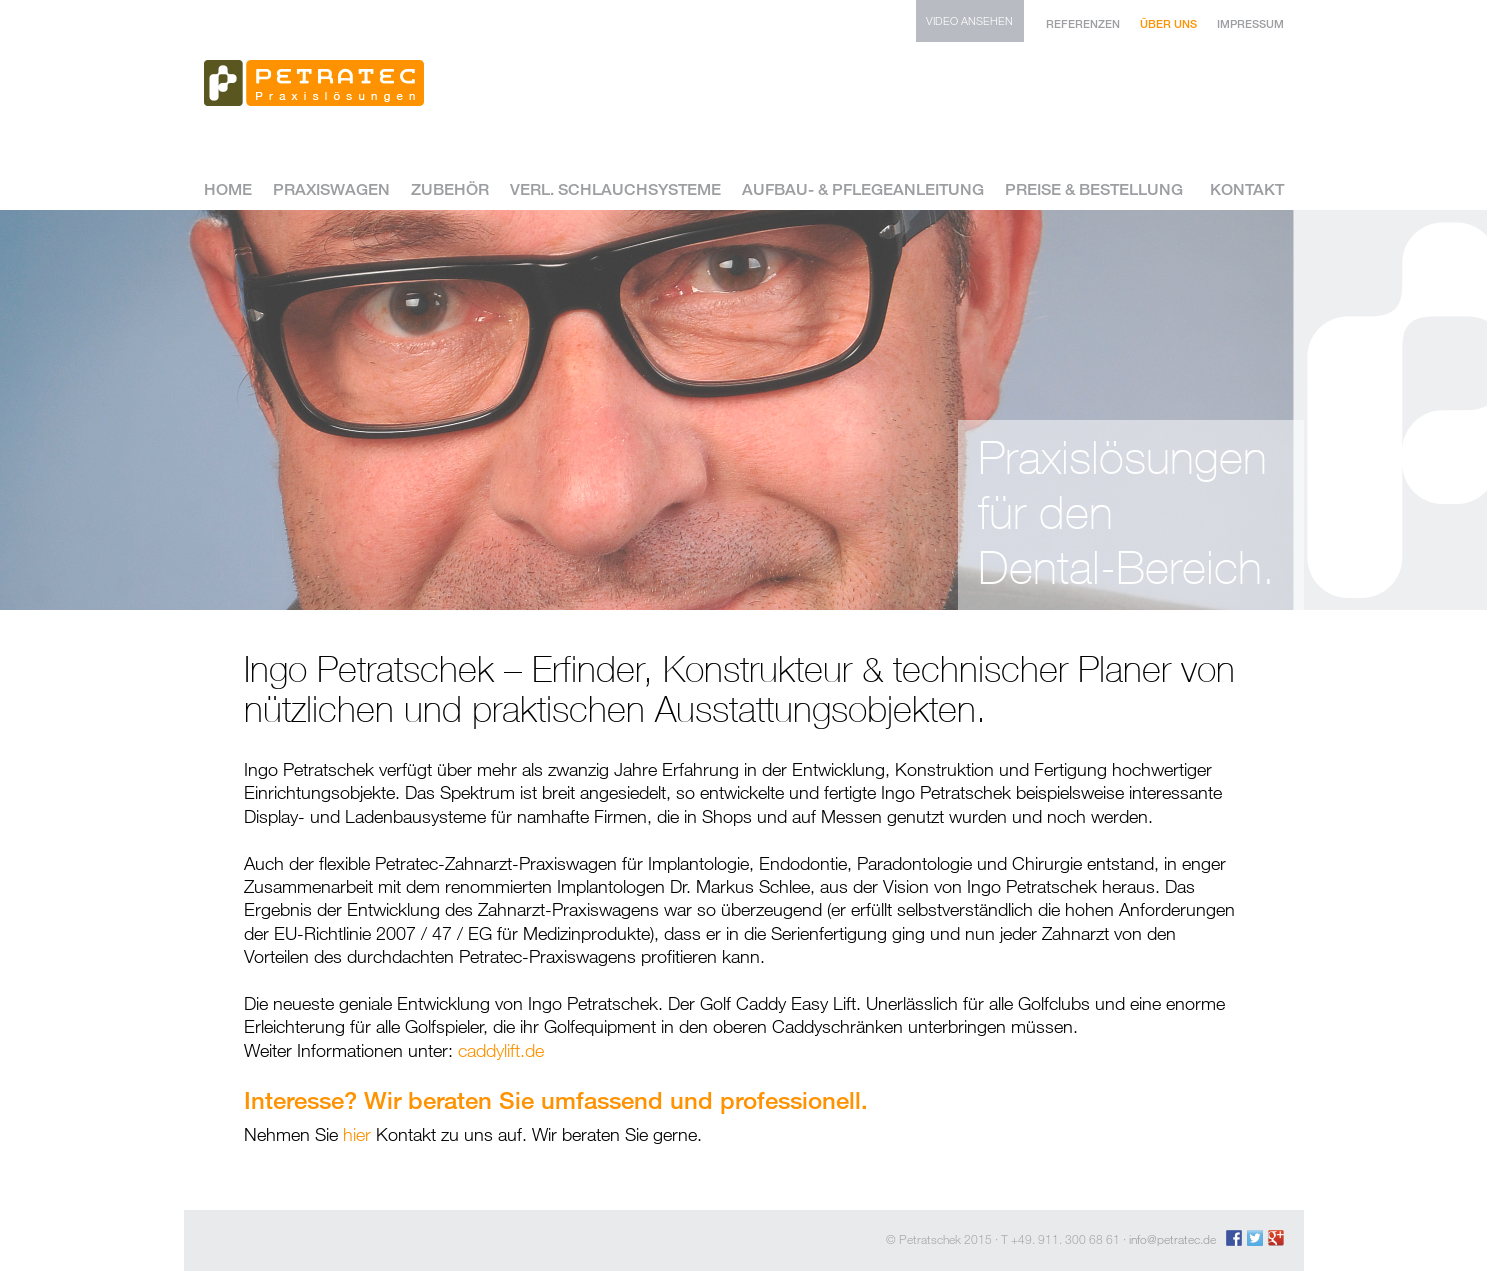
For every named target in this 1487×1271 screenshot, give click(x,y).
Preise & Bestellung (1094, 190)
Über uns (1168, 23)
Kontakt (1247, 190)
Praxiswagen (331, 190)
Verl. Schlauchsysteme (615, 190)
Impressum (1250, 23)
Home (228, 190)
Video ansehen (969, 20)
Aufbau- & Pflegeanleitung (863, 190)
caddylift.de (501, 1050)
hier (357, 1134)
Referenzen (1083, 23)
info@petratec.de (1172, 1239)
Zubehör (450, 190)
